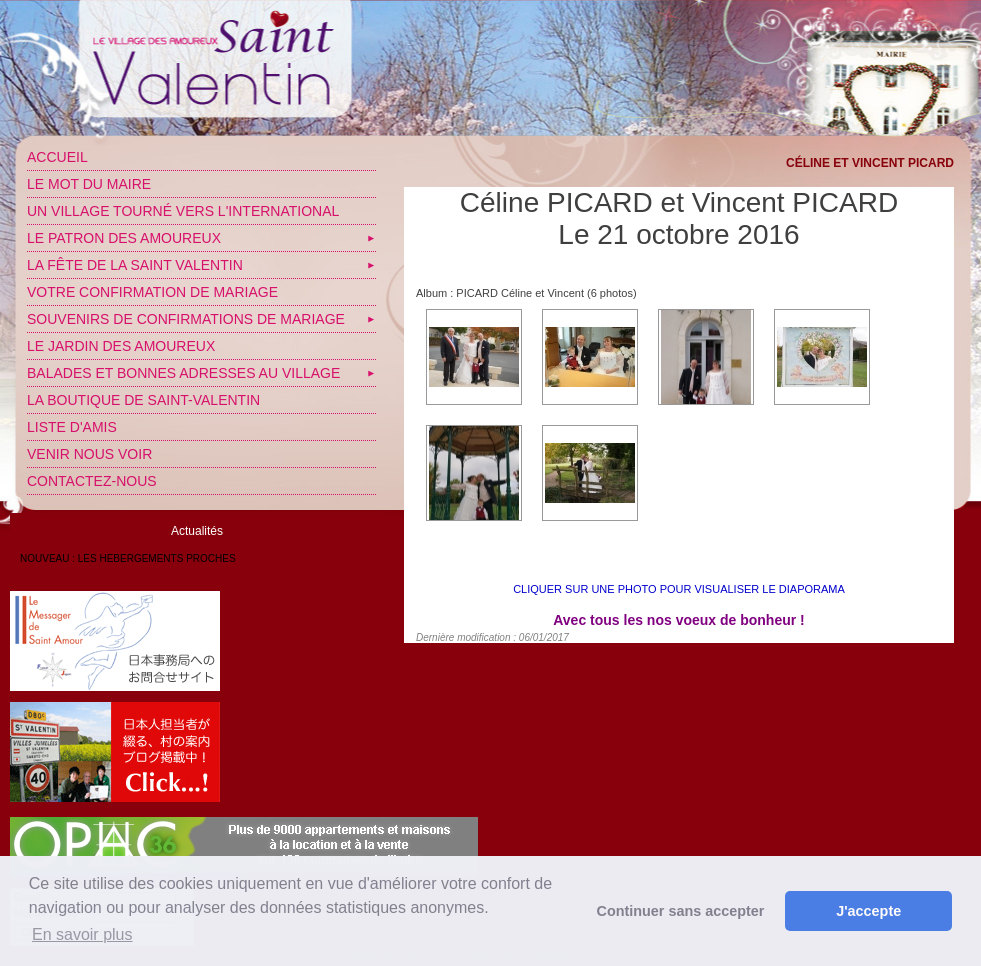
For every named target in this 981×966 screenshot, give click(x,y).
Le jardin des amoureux (121, 346)
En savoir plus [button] (82, 934)
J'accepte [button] (868, 911)
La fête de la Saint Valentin (135, 265)
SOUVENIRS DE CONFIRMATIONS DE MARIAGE (186, 319)
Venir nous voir (89, 454)
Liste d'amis (72, 427)
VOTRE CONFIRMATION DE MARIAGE (152, 292)
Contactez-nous (92, 481)
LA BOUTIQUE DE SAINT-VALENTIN (143, 400)
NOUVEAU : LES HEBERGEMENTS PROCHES (128, 558)
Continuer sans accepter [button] (681, 911)
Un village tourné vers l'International (183, 211)
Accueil (57, 157)
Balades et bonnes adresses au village (183, 373)
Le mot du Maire (89, 184)
